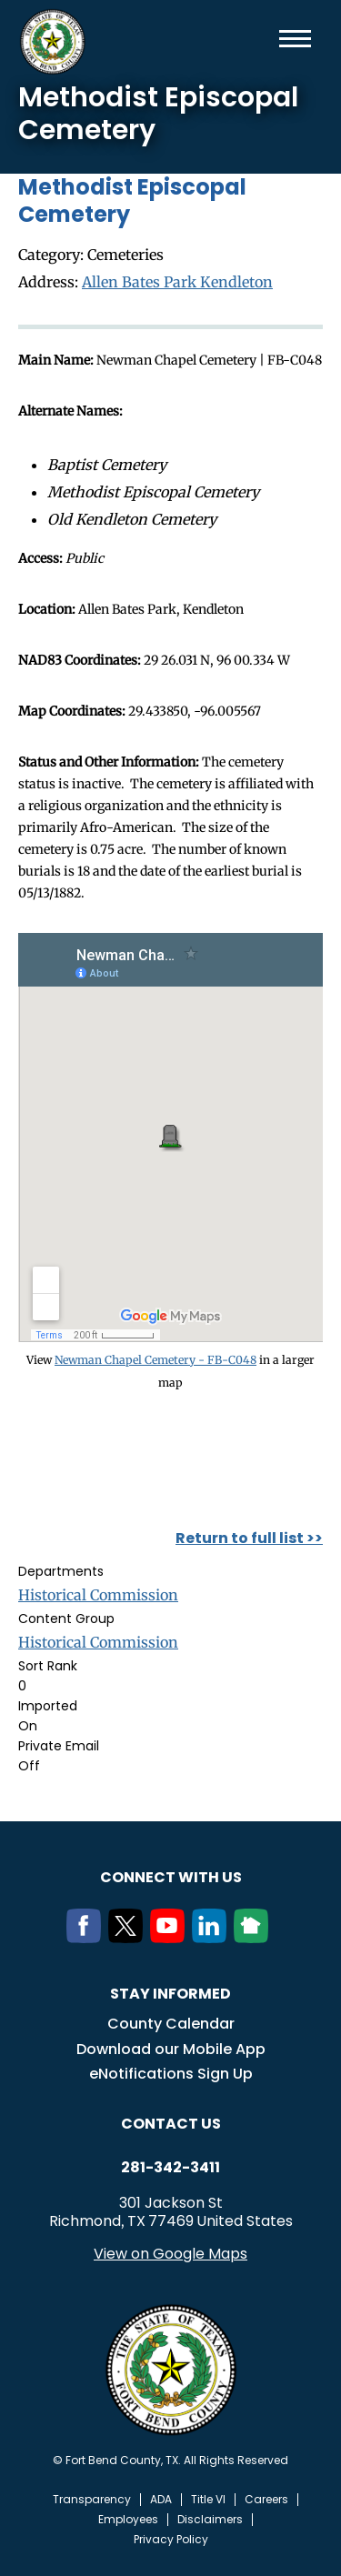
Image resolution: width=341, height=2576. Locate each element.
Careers (266, 2499)
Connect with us (171, 1877)
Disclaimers (210, 2519)
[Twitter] (129, 1938)
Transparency (92, 2499)
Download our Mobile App (171, 2049)
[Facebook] (87, 1938)
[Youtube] (171, 1938)
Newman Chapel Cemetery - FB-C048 (155, 1360)
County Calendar (171, 2023)
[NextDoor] (255, 1938)
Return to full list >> (249, 1538)
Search (265, 38)
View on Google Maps (170, 2253)
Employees (128, 2519)
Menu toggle (295, 38)
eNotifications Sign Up (171, 2073)
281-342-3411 (170, 2168)
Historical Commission (98, 1595)
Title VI (208, 2499)
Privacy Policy (171, 2539)
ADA (161, 2499)
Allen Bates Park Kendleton (177, 282)
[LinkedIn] (213, 1938)
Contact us (171, 2123)
